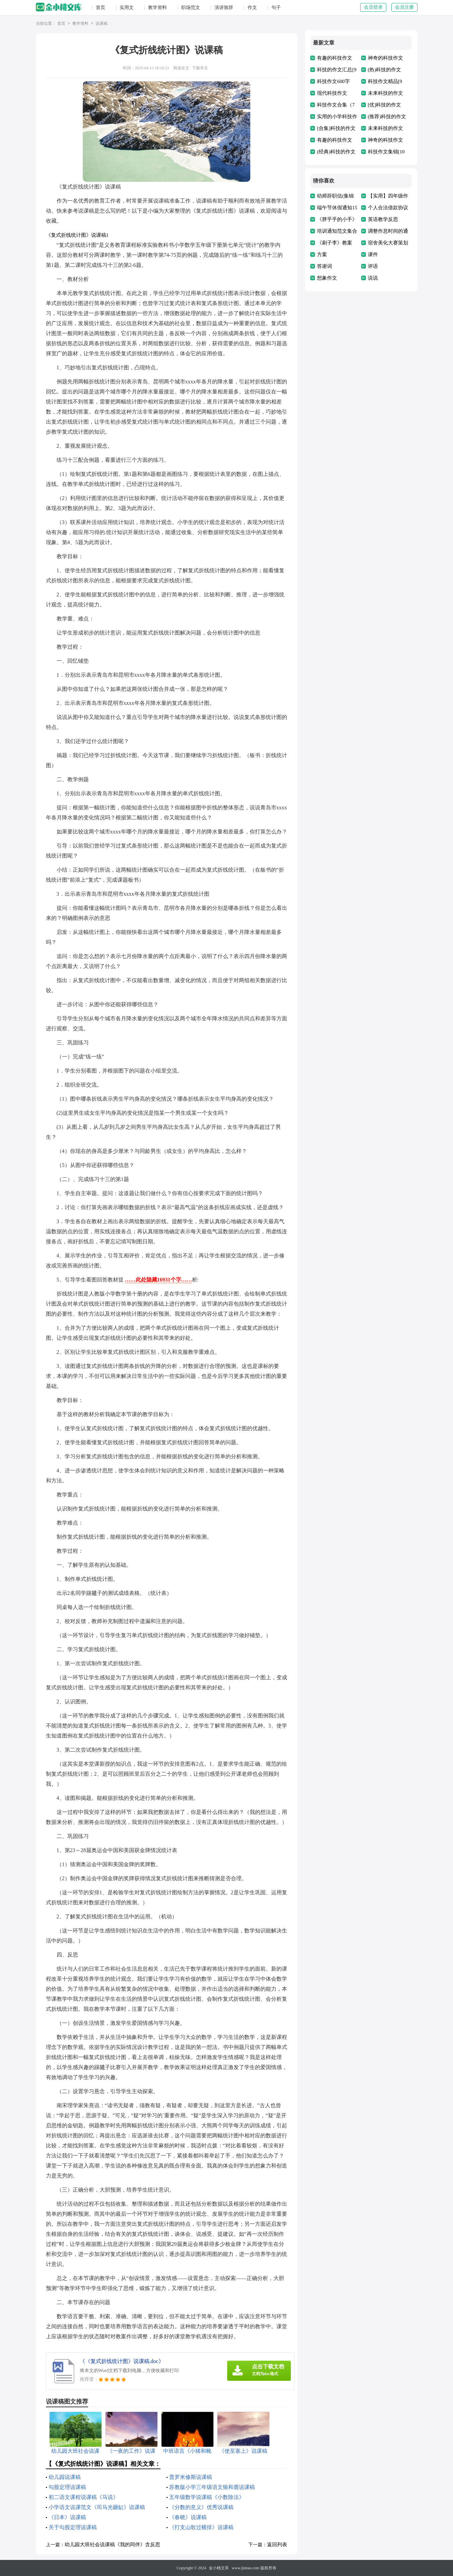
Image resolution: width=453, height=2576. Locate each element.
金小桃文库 (219, 2568)
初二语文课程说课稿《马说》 (83, 2497)
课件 (373, 254)
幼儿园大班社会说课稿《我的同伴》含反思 (112, 2544)
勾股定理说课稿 (67, 2487)
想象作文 (327, 278)
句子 (276, 7)
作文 (252, 7)
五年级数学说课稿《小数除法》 (206, 2497)
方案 (322, 254)
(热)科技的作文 (384, 69)
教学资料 (157, 7)
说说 (373, 278)
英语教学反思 (383, 219)
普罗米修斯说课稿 (190, 2477)
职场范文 (190, 7)
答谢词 (324, 266)
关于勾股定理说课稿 (73, 2527)
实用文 (127, 7)
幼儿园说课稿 (65, 2477)
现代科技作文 (332, 93)
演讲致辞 (223, 7)
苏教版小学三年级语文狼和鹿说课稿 (212, 2487)
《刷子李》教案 (334, 242)
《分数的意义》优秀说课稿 (201, 2507)
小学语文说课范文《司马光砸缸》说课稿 (97, 2507)
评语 (373, 266)
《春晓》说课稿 (188, 2517)
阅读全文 (181, 68)
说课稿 (101, 23)
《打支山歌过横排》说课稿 (201, 2527)
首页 (100, 7)
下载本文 (200, 68)
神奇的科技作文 (385, 58)
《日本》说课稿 (67, 2517)
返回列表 (277, 2544)
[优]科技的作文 (384, 104)
